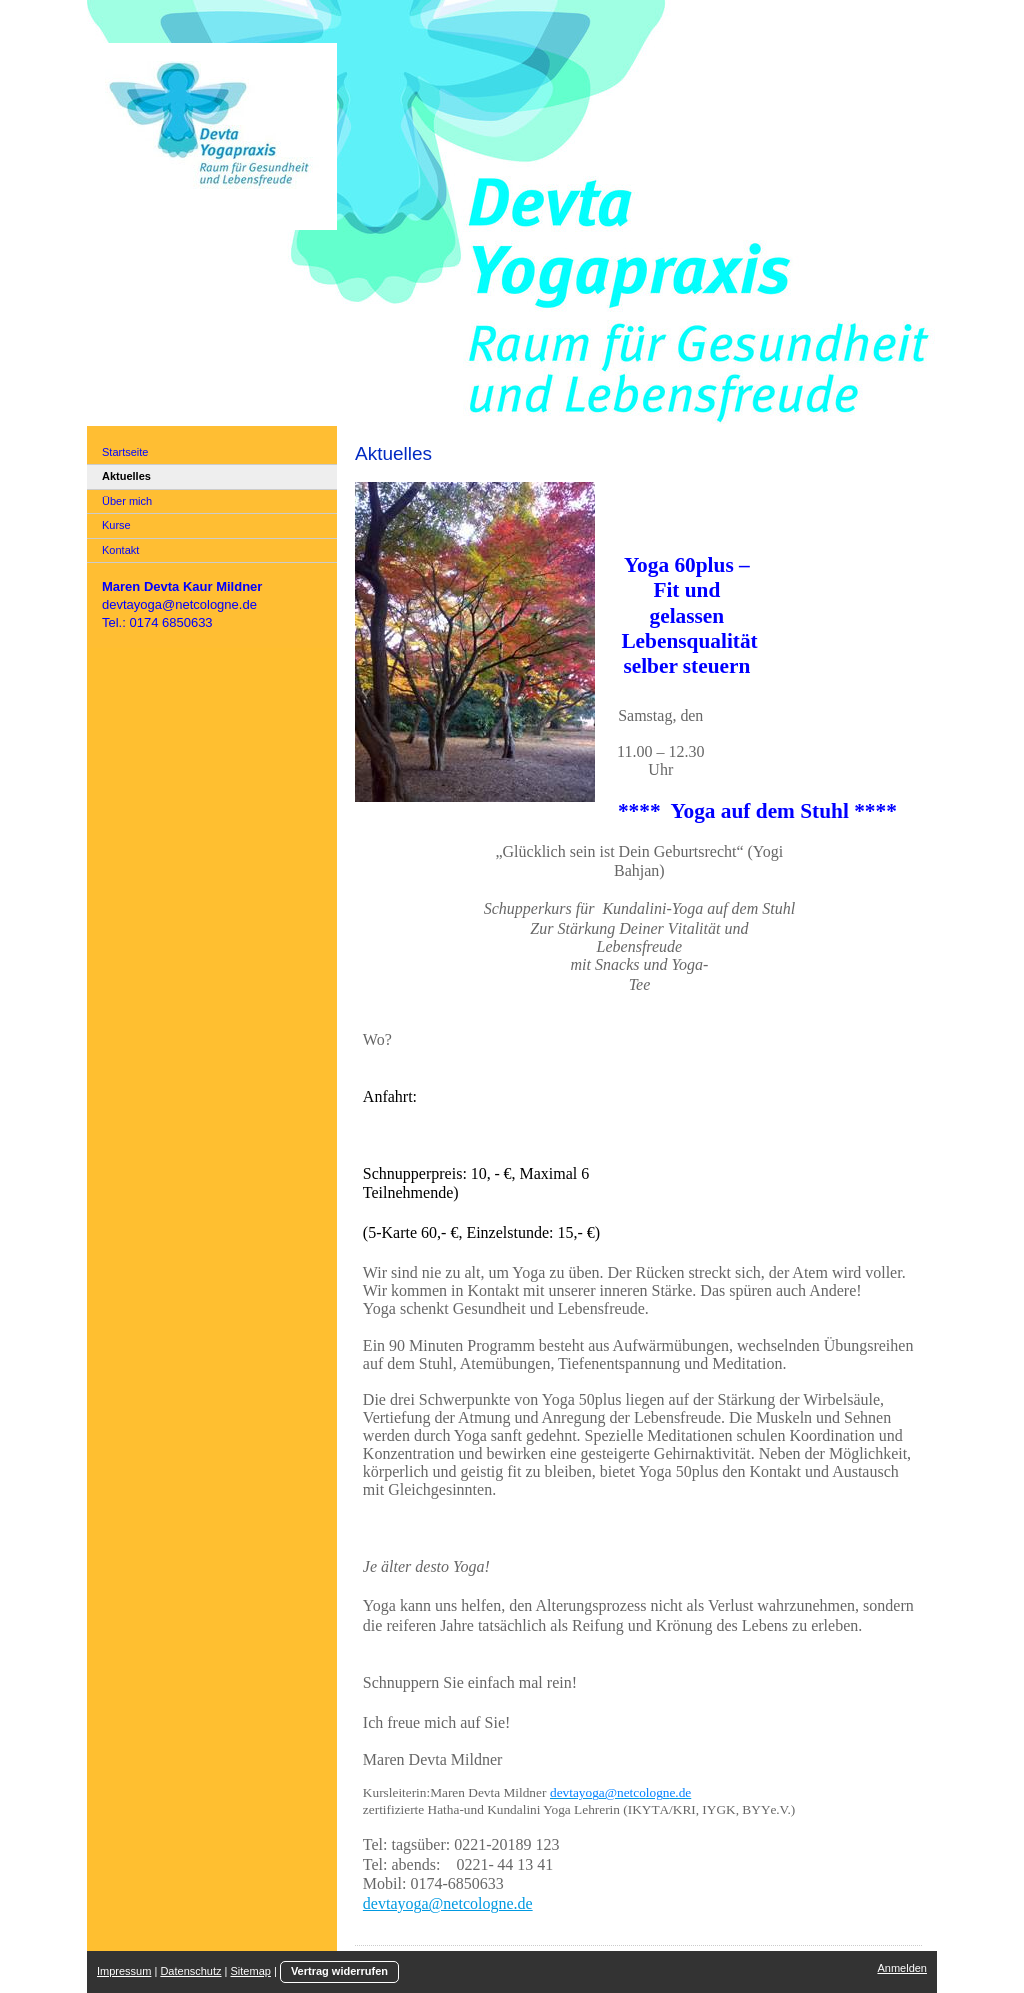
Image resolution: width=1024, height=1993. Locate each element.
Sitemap (251, 1971)
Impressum (124, 1971)
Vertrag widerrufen (339, 1971)
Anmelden (902, 1968)
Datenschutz (190, 1971)
